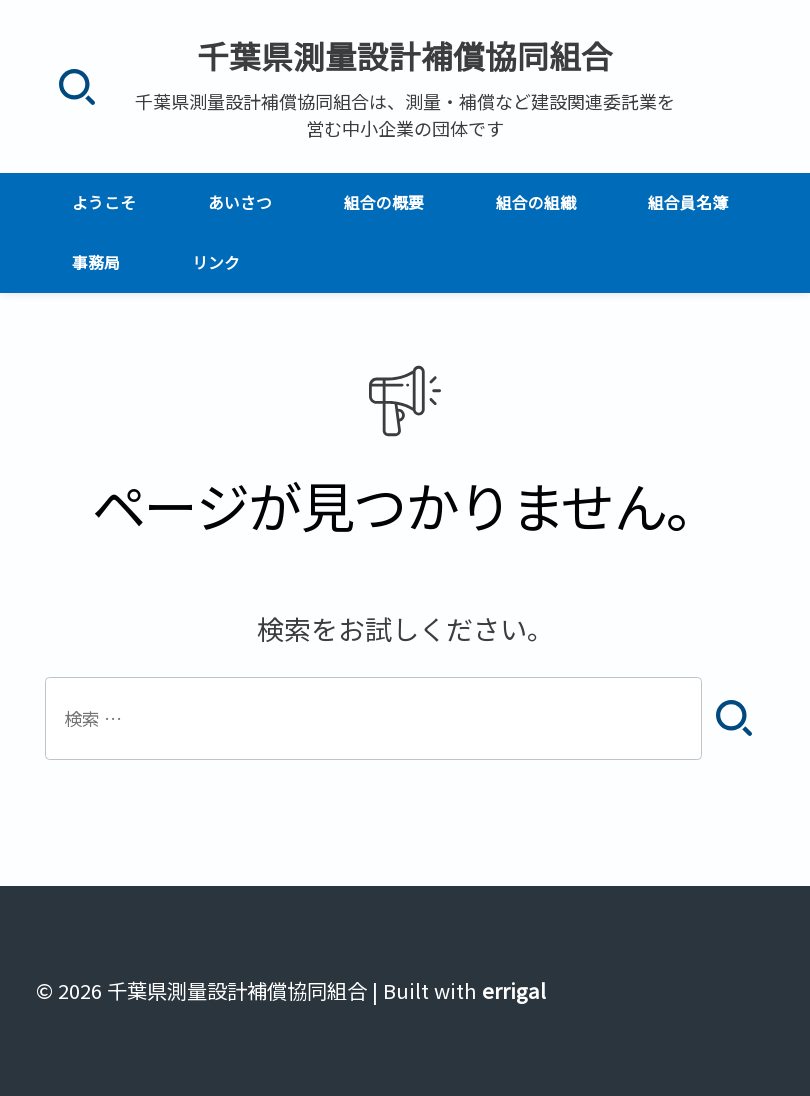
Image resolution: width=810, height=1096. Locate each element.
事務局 (96, 262)
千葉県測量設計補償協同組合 (405, 55)
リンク (216, 262)
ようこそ (104, 202)
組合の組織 (536, 202)
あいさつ (240, 202)
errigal (514, 990)
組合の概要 (384, 202)
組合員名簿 (688, 202)
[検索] (76, 86)
